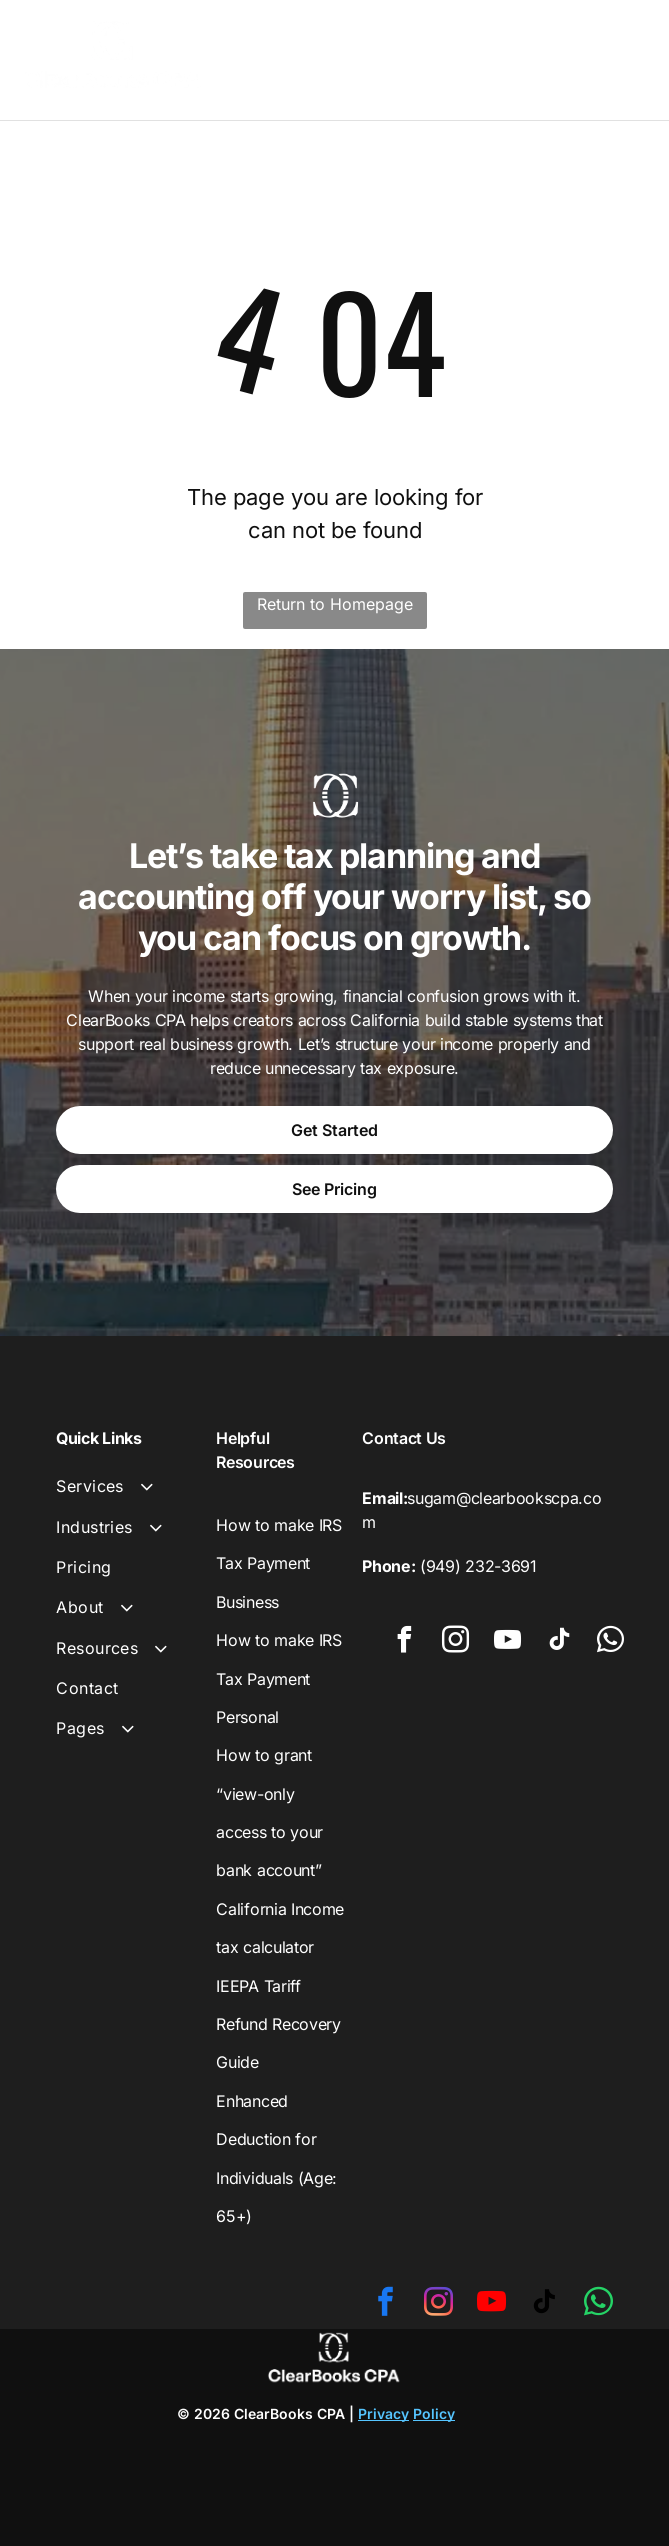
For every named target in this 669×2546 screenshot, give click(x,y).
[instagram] (456, 1642)
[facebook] (404, 1642)
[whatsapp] (611, 1642)
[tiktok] (559, 1642)
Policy (434, 2413)
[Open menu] (624, 55)
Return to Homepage (335, 604)
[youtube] (508, 1642)
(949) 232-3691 (478, 1566)
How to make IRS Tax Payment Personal (278, 1678)
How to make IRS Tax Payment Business (278, 1563)
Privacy (383, 2413)
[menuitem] (128, 1486)
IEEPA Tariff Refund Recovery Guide (278, 2024)
